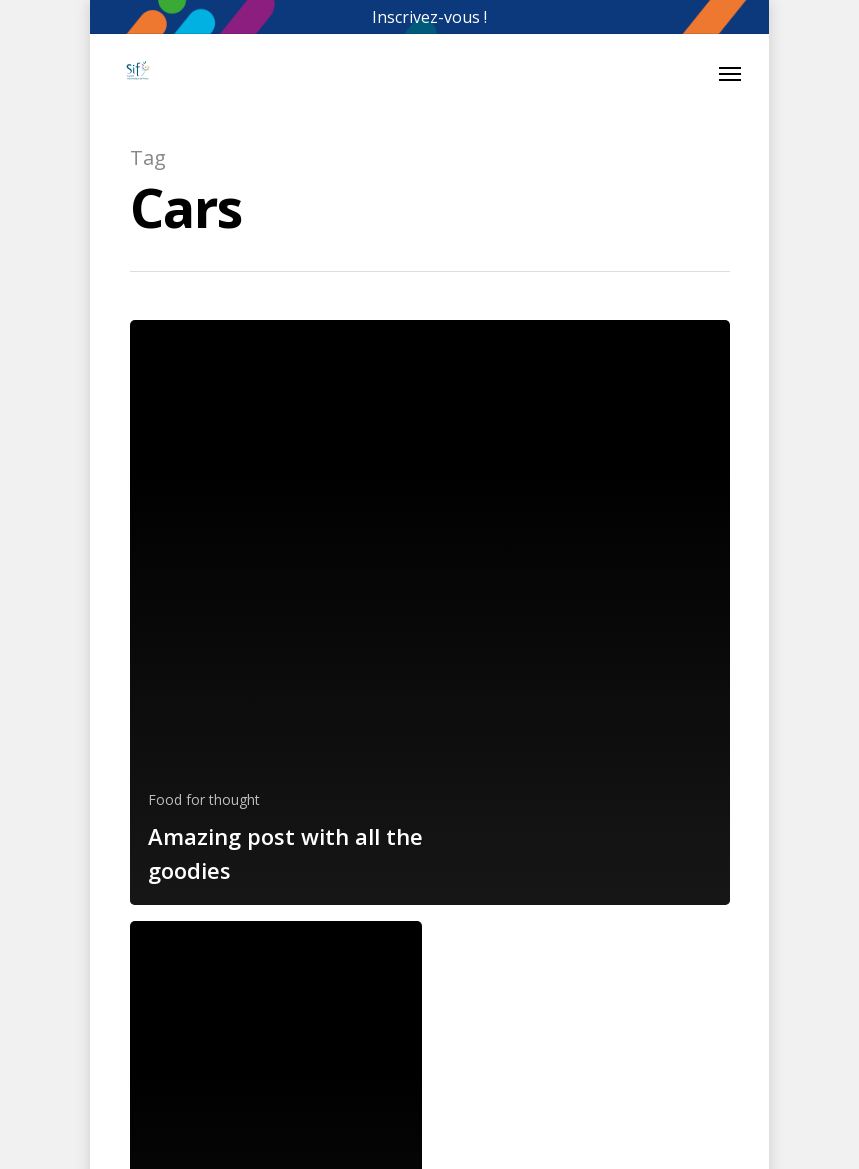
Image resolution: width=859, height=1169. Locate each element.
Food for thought (204, 799)
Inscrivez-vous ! (429, 17)
